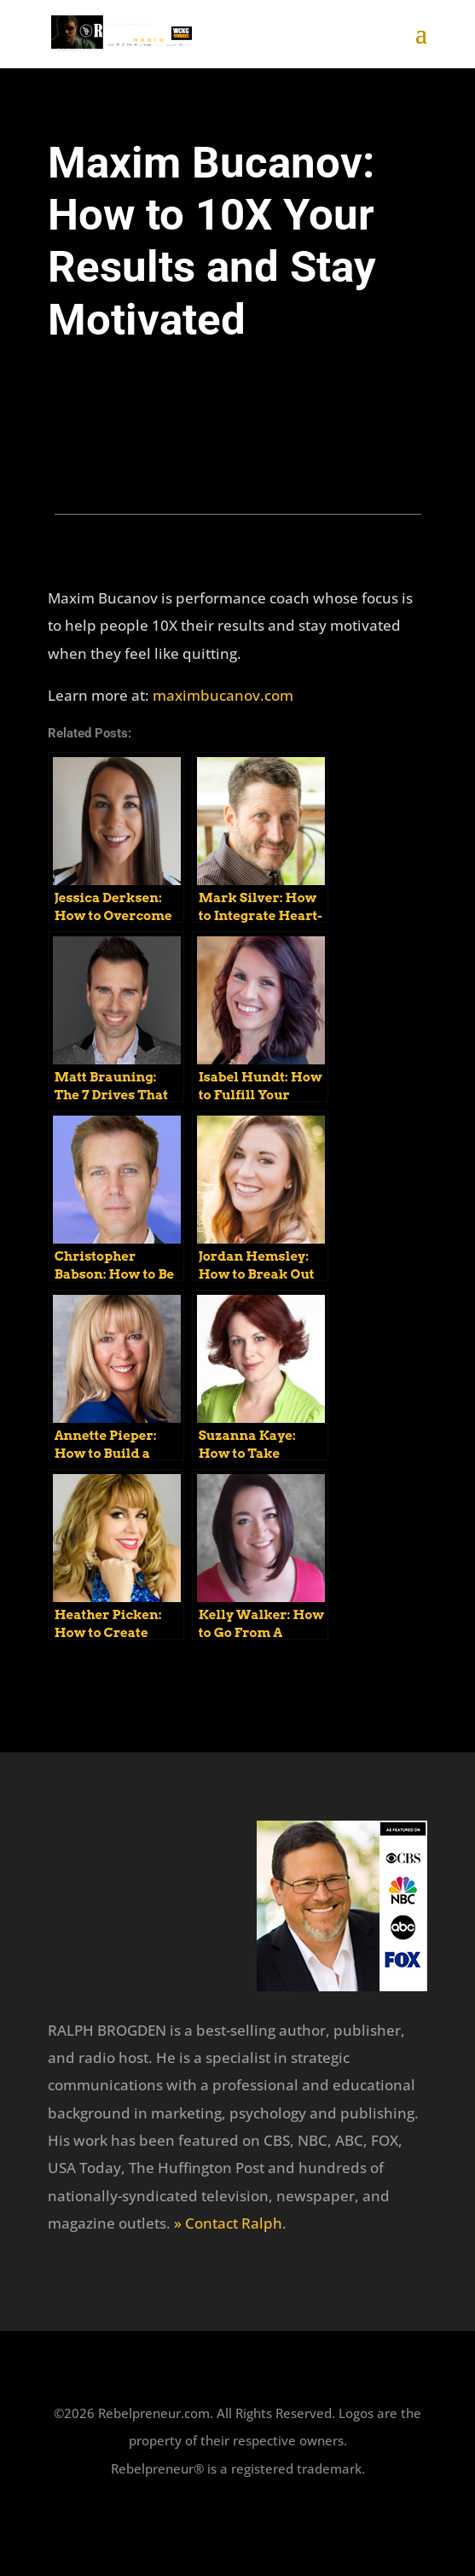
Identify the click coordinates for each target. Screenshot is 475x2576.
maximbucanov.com (223, 695)
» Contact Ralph (228, 2223)
